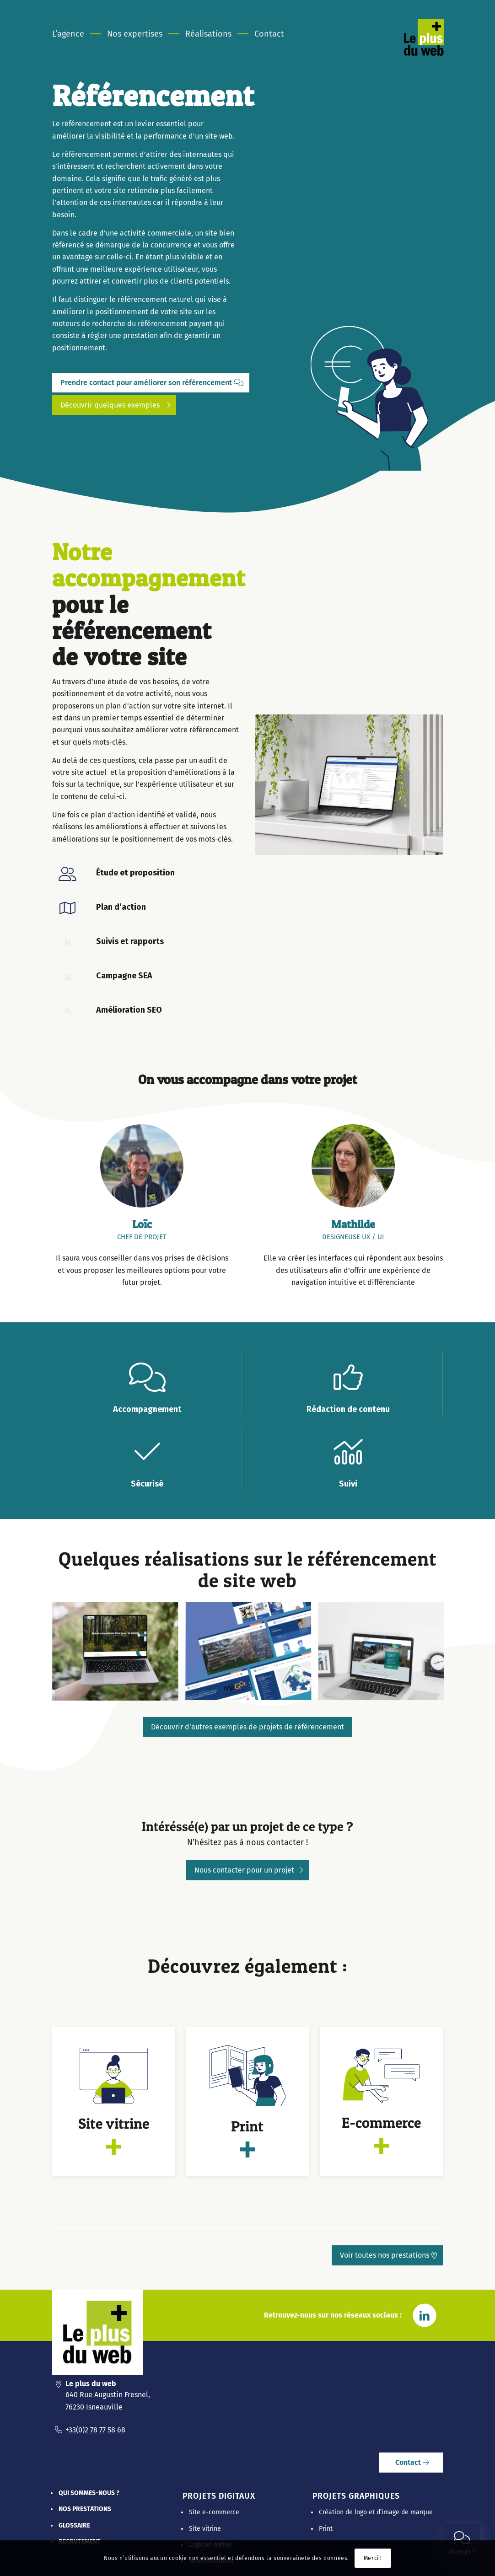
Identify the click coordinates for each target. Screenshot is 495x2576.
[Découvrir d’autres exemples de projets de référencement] (247, 1727)
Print (326, 2529)
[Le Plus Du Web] (435, 47)
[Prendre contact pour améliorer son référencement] (150, 382)
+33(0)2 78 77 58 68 (95, 2430)
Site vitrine (205, 2529)
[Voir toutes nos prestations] (387, 2255)
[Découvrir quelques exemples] (114, 405)
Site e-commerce (214, 2512)
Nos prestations (85, 2509)
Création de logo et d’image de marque (376, 2512)
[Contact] (411, 2463)
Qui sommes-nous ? (89, 2493)
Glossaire (74, 2525)
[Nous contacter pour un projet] (247, 1870)
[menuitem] (73, 33)
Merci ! (373, 2558)
